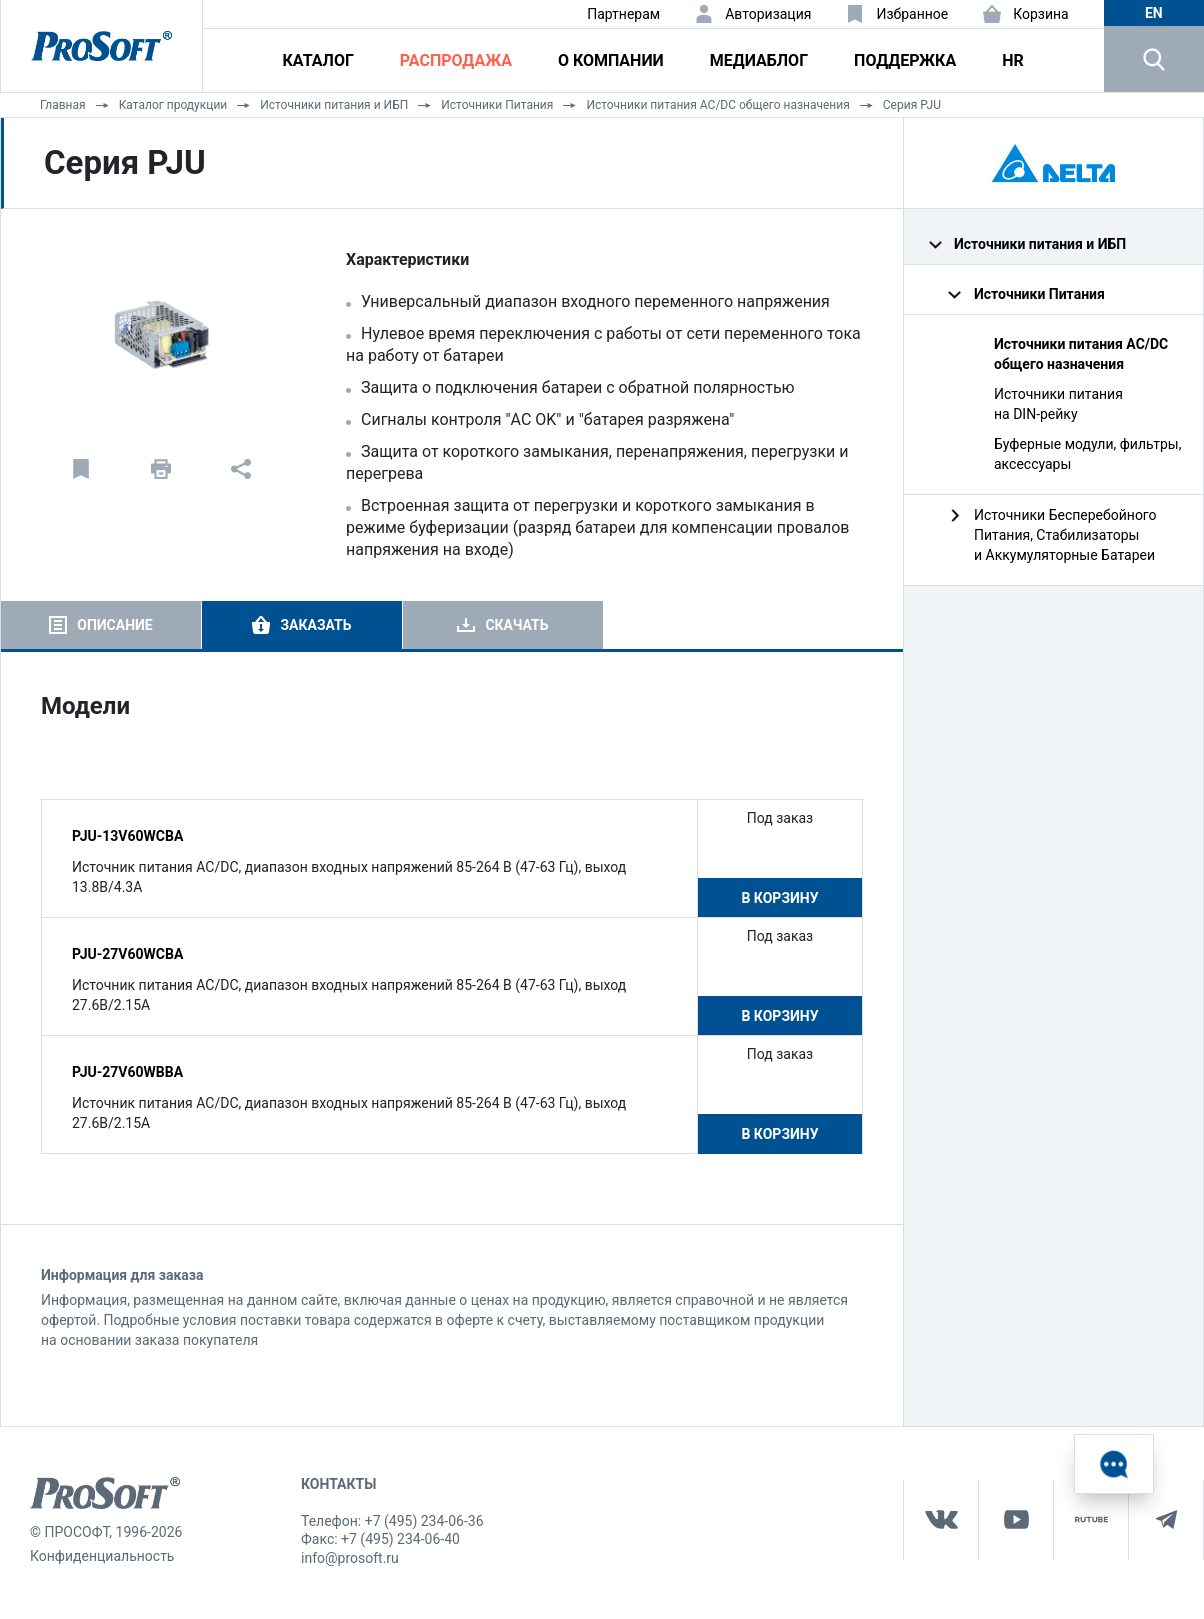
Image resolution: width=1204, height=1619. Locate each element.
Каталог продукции (173, 105)
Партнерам (623, 14)
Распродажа (456, 60)
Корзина (1041, 14)
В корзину (779, 898)
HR (1013, 60)
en (1154, 13)
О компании (611, 60)
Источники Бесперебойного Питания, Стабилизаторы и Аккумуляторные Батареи (1065, 535)
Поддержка (905, 60)
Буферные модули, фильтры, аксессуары (1087, 454)
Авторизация (768, 14)
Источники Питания (497, 105)
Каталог (318, 60)
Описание (114, 625)
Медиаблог (759, 60)
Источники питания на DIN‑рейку (1058, 404)
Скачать (516, 625)
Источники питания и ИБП (334, 105)
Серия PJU (912, 105)
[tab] (101, 625)
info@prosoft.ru (350, 1558)
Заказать (315, 625)
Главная (63, 105)
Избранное (912, 14)
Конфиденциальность (102, 1556)
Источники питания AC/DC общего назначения (717, 105)
